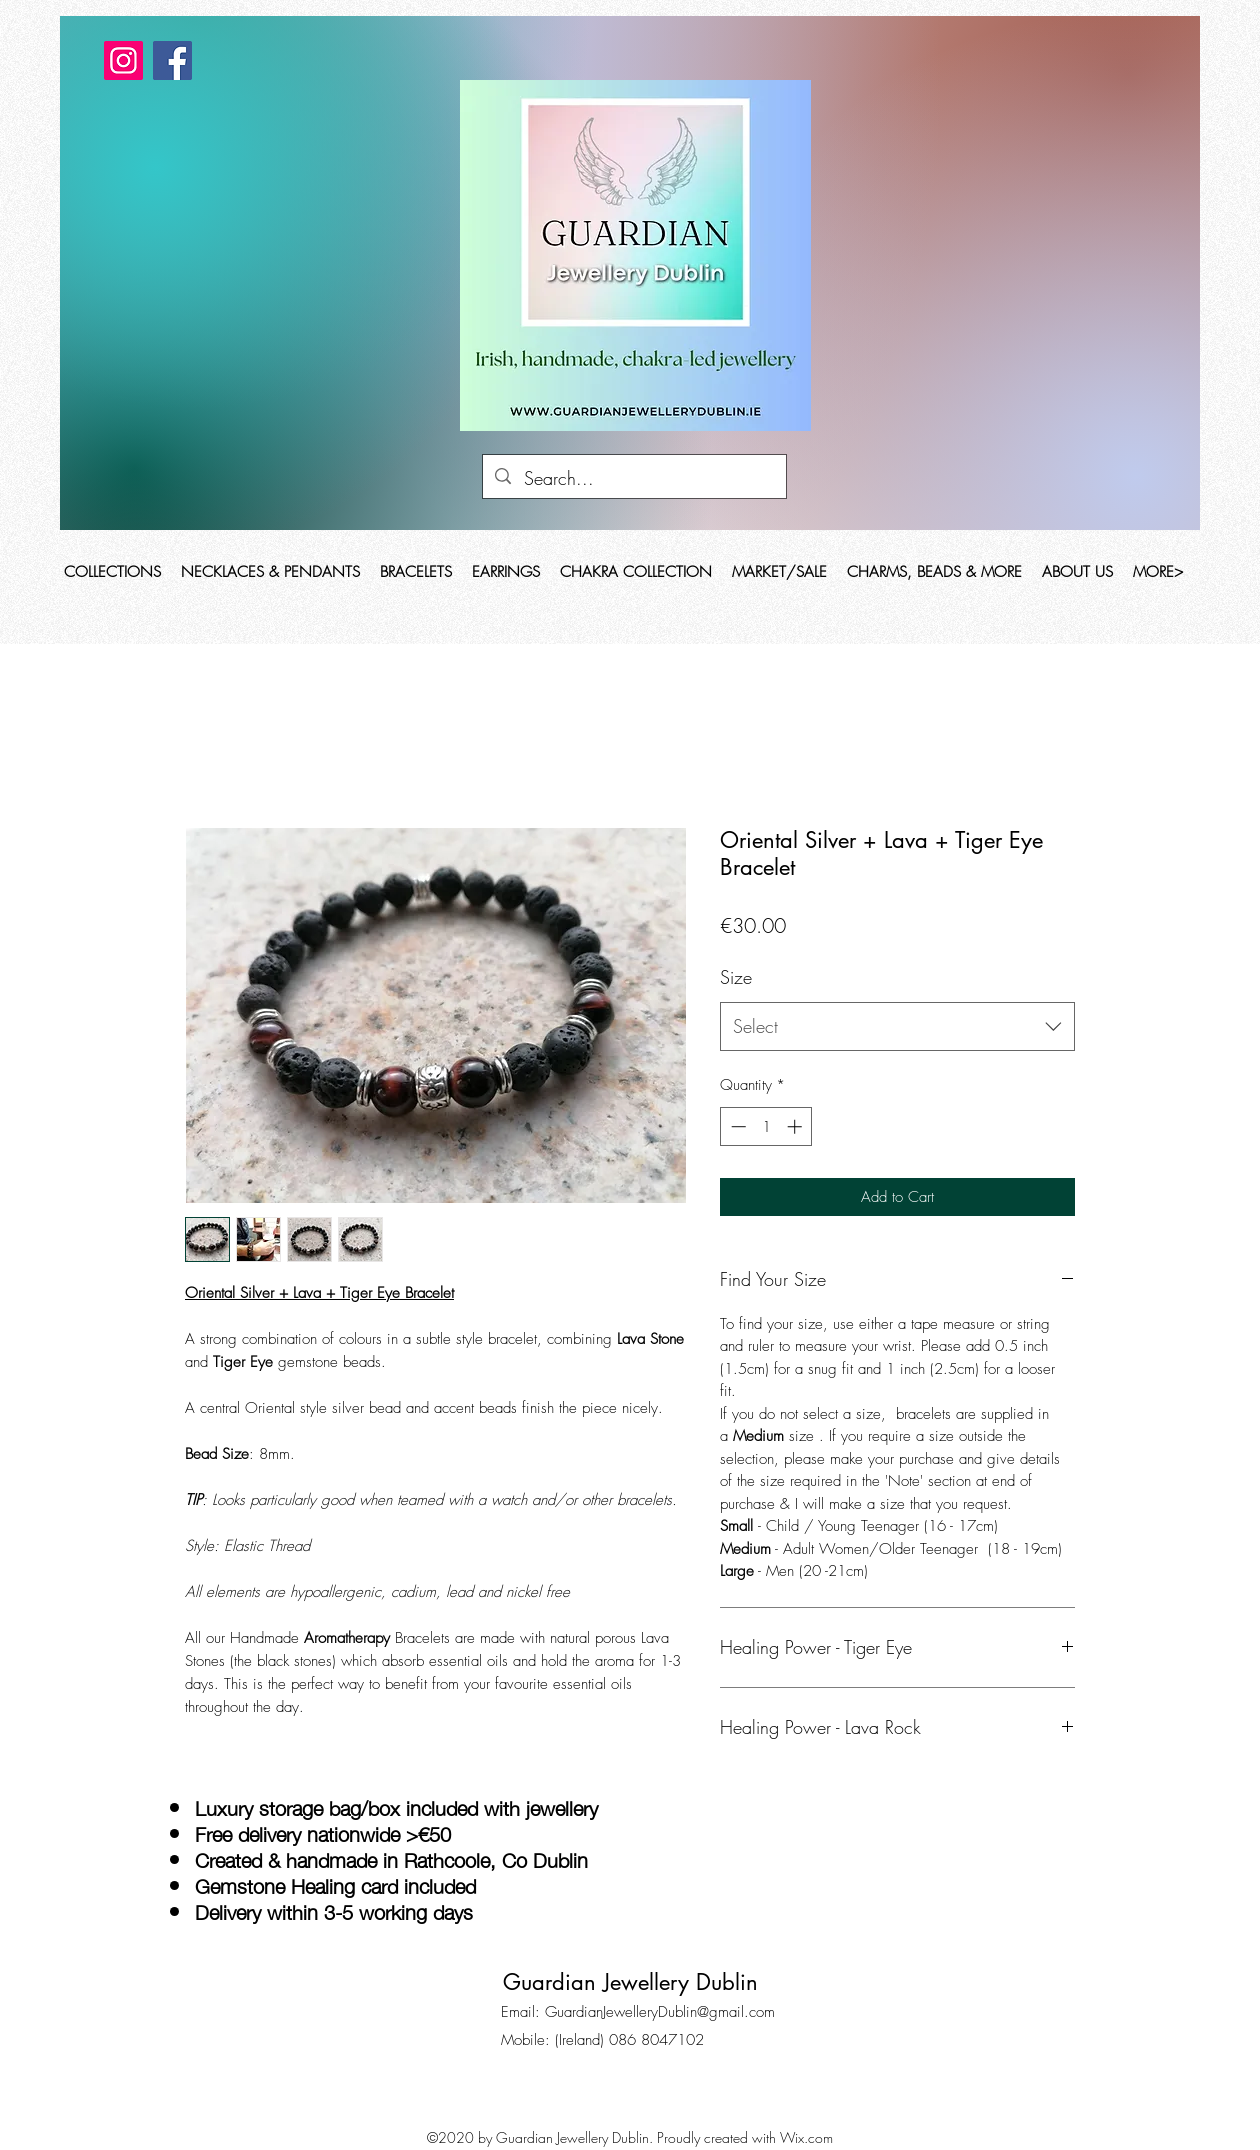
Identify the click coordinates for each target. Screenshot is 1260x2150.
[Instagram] (123, 60)
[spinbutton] (766, 1126)
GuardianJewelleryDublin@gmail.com (660, 2012)
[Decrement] (736, 1126)
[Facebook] (172, 60)
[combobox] (897, 1027)
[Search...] (634, 479)
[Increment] (796, 1126)
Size (736, 977)
